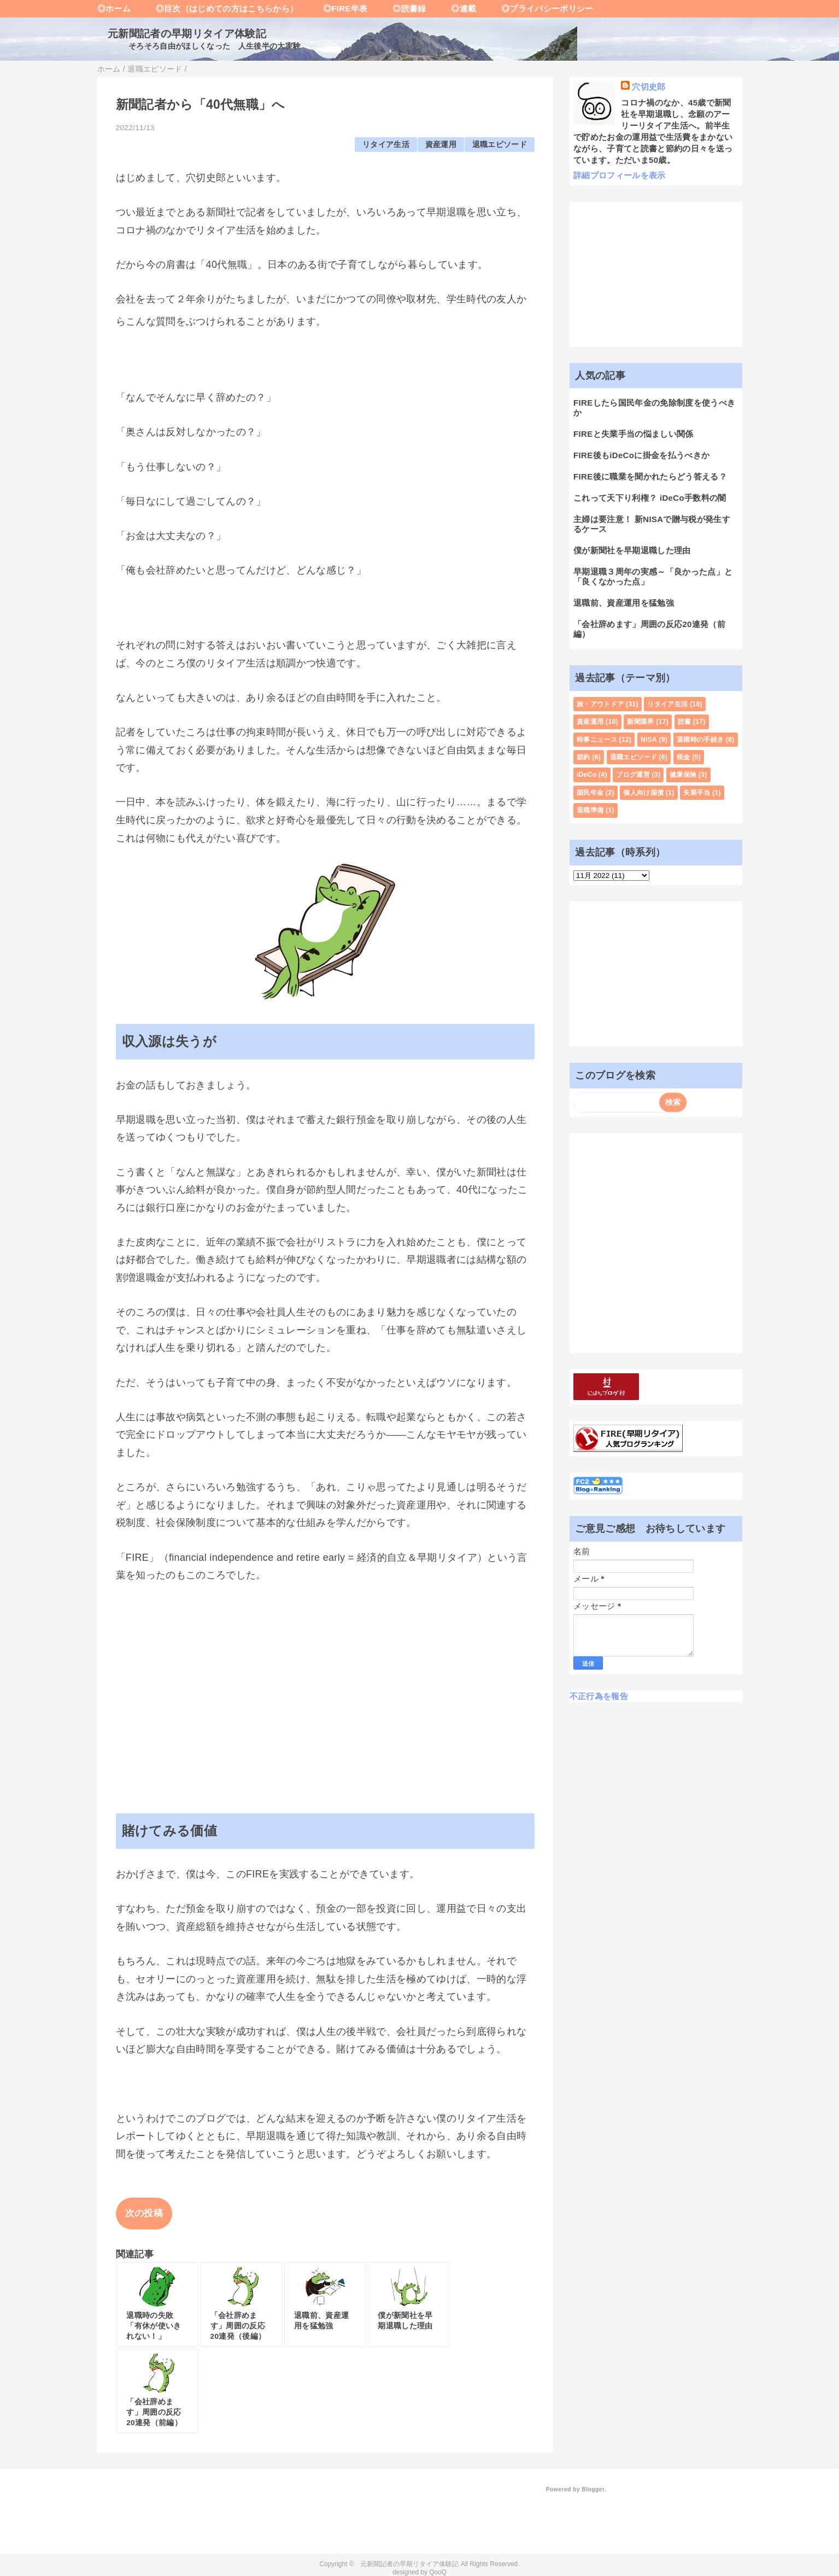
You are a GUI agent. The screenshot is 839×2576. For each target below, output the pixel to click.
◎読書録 (401, 8)
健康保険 (683, 774)
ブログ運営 (633, 774)
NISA (649, 739)
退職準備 (590, 810)
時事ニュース (597, 739)
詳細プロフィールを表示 (619, 175)
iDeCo (586, 774)
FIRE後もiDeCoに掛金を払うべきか (641, 455)
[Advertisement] (325, 1677)
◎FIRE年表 (336, 8)
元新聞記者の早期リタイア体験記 (181, 33)
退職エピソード (499, 144)
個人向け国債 (643, 793)
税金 (683, 757)
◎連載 (456, 8)
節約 (583, 757)
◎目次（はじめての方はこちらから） (218, 8)
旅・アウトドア (600, 704)
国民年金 (590, 793)
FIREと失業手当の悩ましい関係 (633, 433)
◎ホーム (114, 8)
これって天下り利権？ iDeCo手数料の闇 (649, 497)
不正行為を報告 (599, 1696)
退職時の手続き (700, 739)
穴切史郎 (648, 86)
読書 (684, 721)
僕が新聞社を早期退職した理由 (632, 550)
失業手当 (696, 793)
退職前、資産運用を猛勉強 (623, 602)
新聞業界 (640, 721)
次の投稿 (144, 2213)
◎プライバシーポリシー (538, 8)
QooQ (438, 2572)
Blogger (593, 2489)
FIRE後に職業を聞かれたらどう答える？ (650, 476)
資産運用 (440, 144)
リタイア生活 (385, 144)
